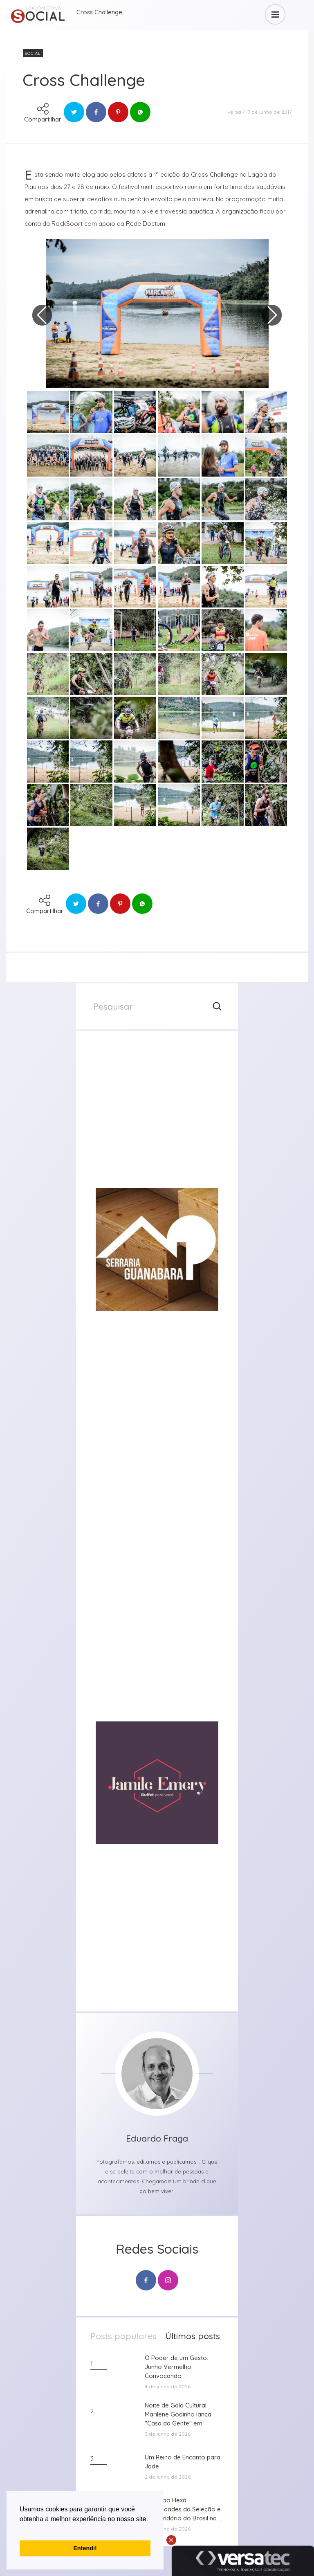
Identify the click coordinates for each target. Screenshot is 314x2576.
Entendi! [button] (85, 2548)
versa (234, 112)
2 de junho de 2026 (168, 2477)
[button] (21, 2529)
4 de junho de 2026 (168, 2386)
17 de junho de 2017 (269, 112)
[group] (157, 1116)
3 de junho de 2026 (168, 2434)
